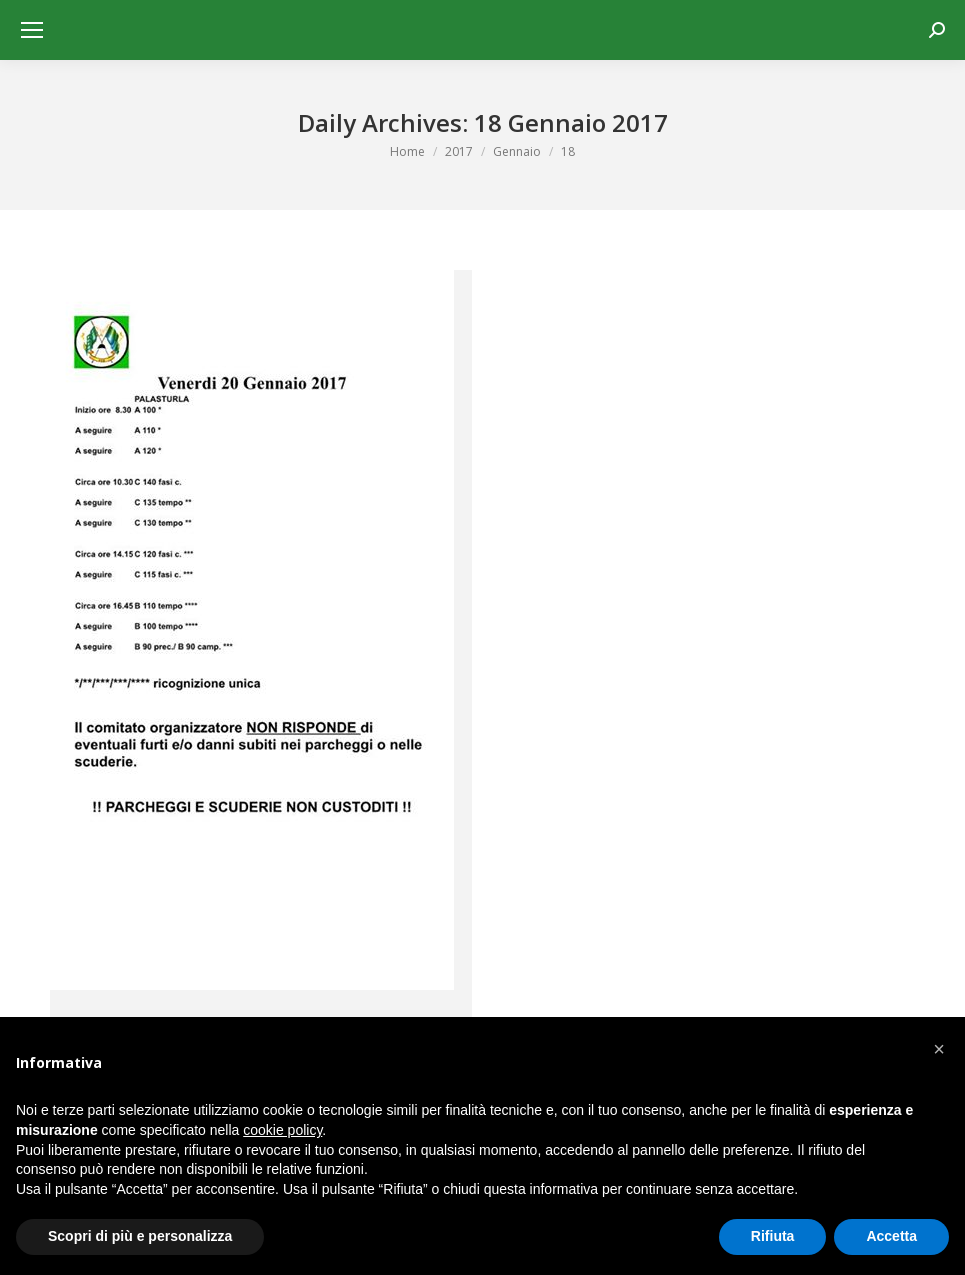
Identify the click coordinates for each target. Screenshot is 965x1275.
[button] (939, 1049)
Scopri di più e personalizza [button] (140, 1236)
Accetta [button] (891, 1236)
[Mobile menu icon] (32, 30)
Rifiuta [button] (773, 1236)
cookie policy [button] (282, 1130)
